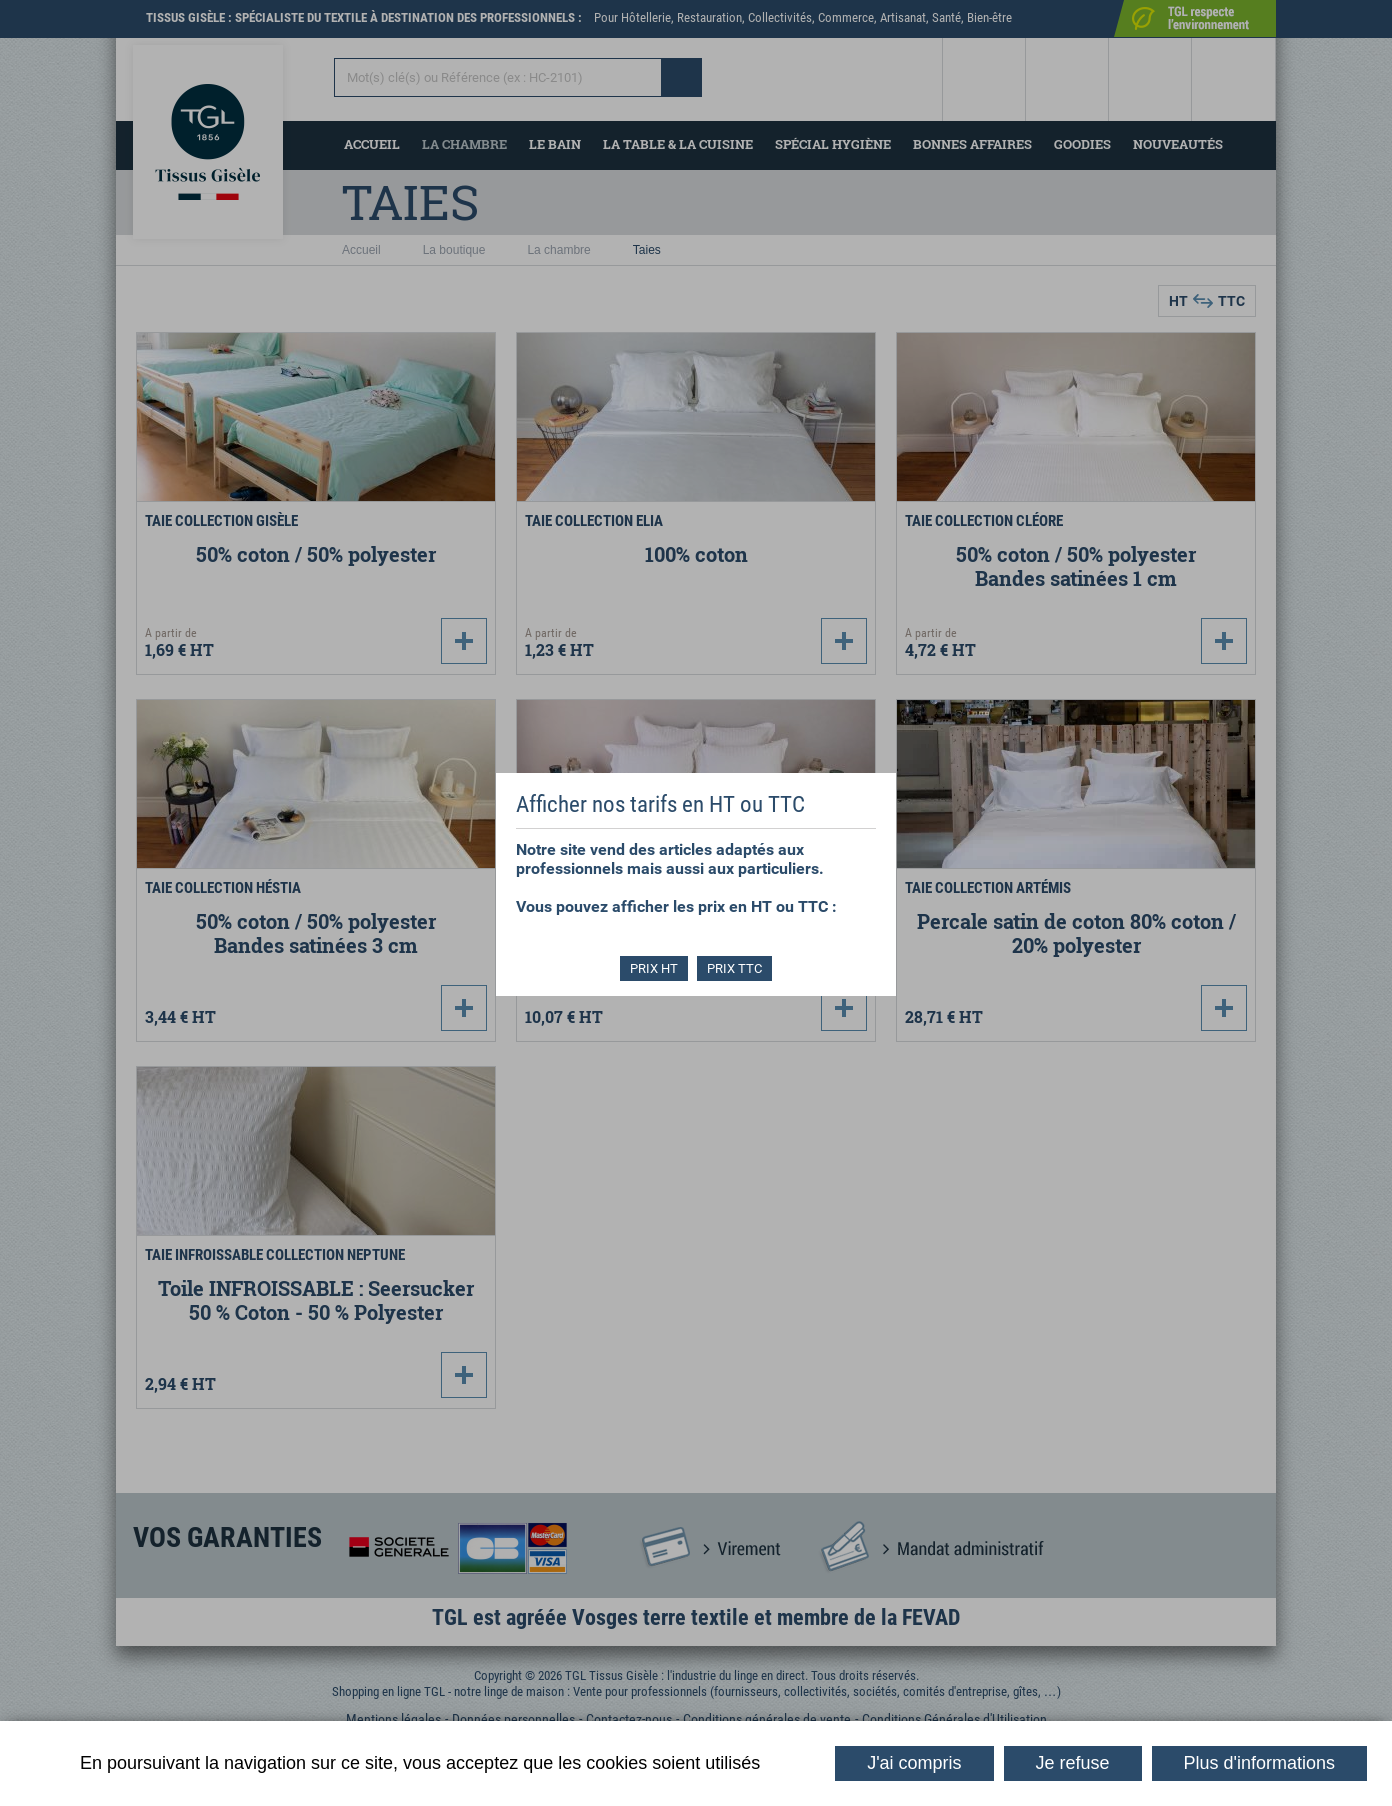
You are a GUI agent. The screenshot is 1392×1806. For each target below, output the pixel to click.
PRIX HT (654, 968)
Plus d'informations (1260, 1763)
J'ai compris (914, 1763)
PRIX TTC (735, 968)
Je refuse (1073, 1763)
